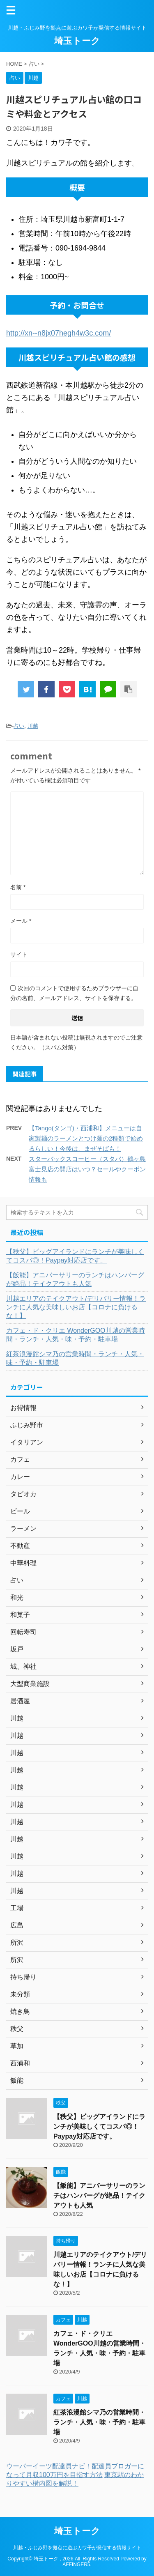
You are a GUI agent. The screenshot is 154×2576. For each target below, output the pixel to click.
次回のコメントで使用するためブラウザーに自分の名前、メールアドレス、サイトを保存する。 (74, 993)
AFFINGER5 (76, 2564)
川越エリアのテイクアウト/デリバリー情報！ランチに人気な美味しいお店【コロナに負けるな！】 (76, 1307)
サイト (19, 954)
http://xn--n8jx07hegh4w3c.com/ (58, 333)
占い (19, 726)
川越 (33, 726)
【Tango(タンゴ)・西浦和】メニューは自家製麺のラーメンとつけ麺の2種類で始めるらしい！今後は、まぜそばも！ (86, 1138)
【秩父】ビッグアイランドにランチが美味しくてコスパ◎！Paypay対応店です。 (75, 1256)
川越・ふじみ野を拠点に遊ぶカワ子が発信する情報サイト (77, 2548)
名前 (17, 887)
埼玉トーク (77, 41)
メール (20, 921)
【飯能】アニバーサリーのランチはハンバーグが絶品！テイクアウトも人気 (75, 1279)
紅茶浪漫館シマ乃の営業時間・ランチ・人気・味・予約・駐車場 (75, 1358)
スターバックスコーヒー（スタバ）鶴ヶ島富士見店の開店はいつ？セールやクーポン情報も (87, 1169)
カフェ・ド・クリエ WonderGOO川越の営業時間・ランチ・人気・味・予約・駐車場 (75, 1335)
